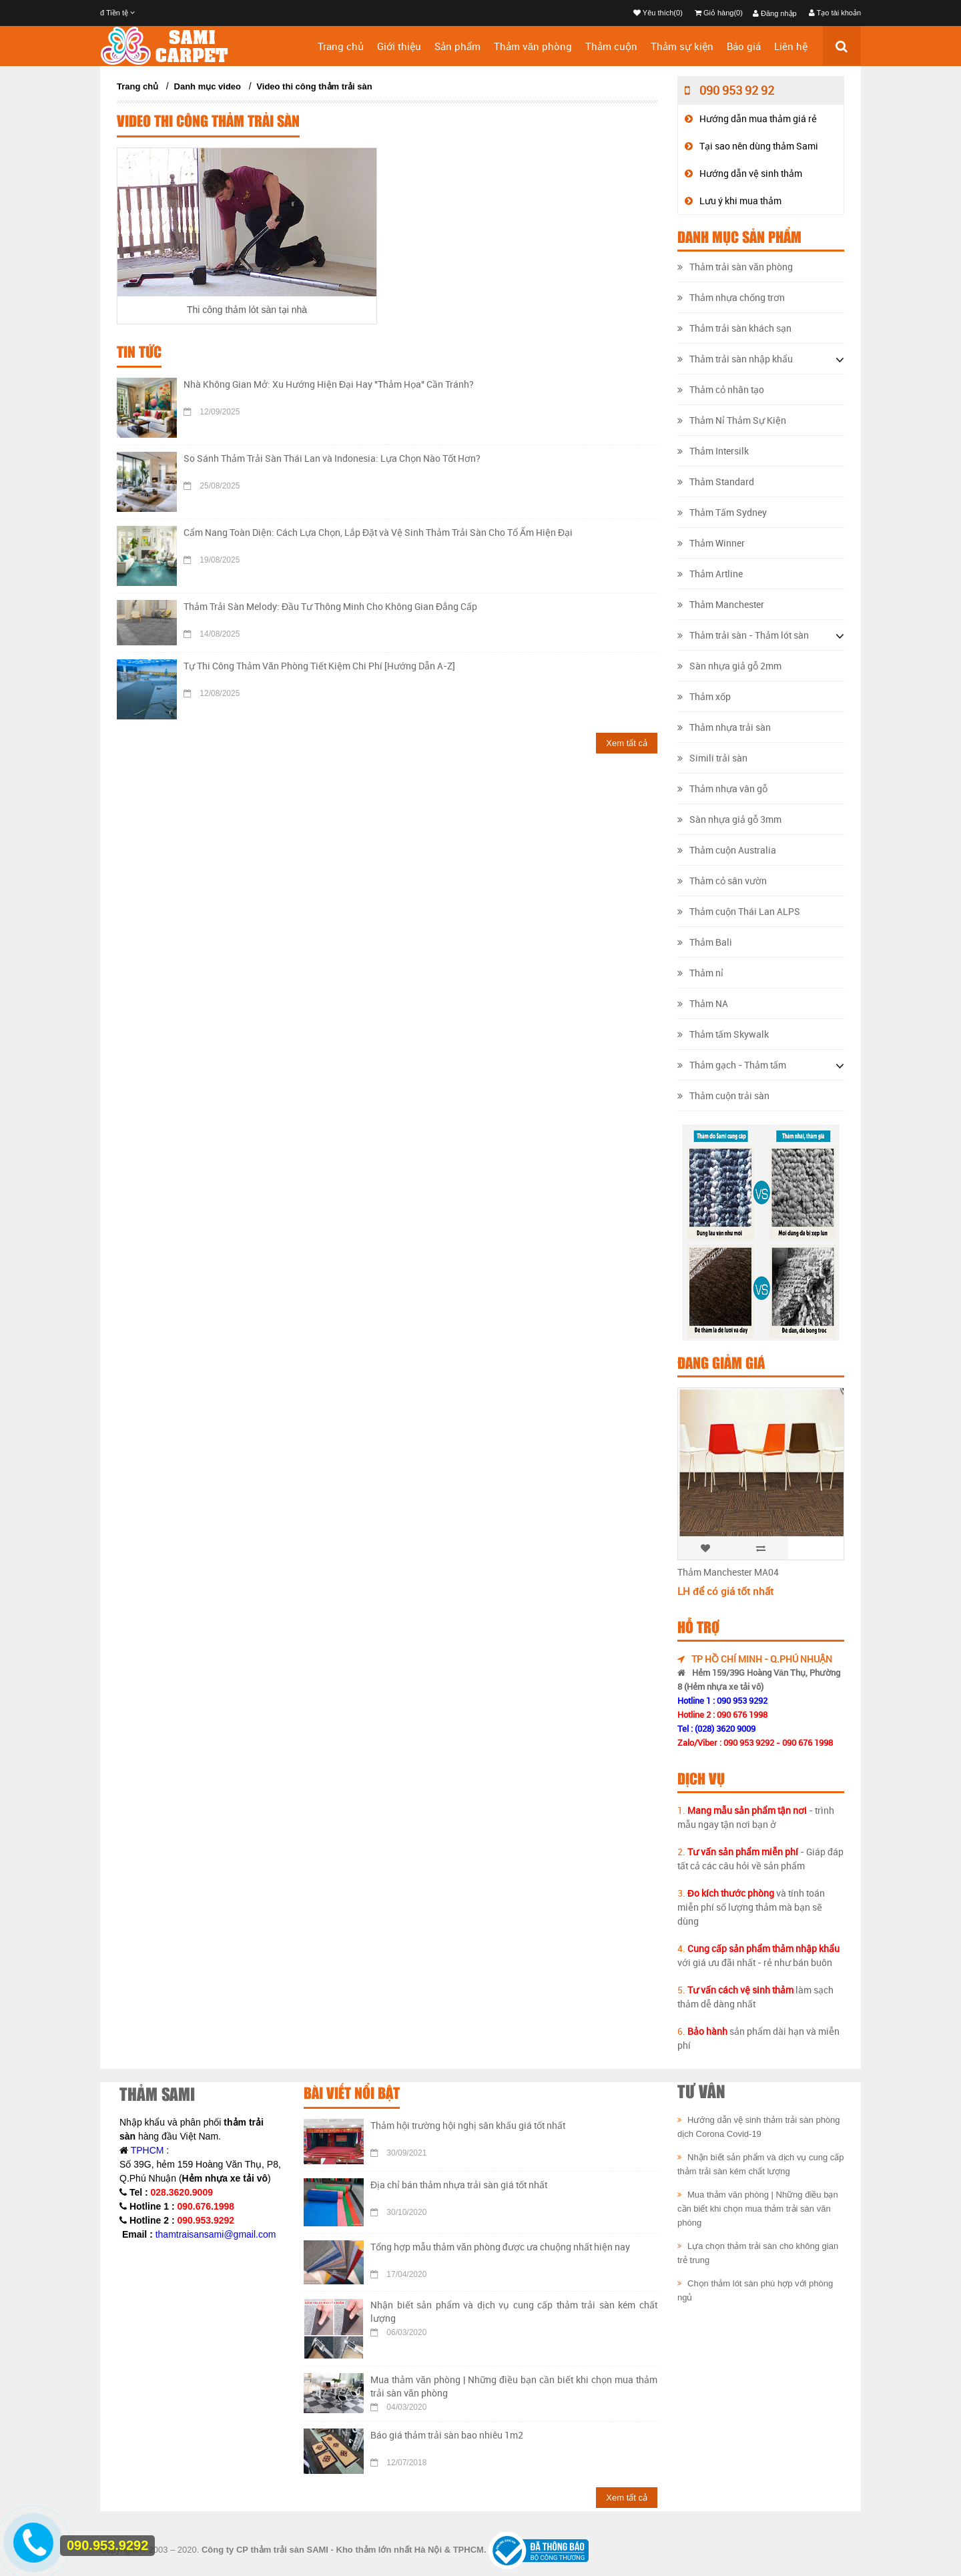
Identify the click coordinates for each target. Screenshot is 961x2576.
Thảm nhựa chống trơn (731, 297)
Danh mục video (207, 86)
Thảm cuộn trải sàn (723, 1095)
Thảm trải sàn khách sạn (734, 328)
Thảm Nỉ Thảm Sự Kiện (731, 420)
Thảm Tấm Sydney (722, 512)
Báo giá (744, 46)
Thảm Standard (715, 481)
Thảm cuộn (611, 46)
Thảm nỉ (700, 972)
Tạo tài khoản (835, 13)
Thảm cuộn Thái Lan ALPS (738, 911)
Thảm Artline (710, 573)
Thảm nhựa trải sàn (724, 727)
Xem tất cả (626, 743)
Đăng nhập (775, 13)
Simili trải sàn (712, 757)
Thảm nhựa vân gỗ (722, 788)
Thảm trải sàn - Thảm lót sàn (743, 635)
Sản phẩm (457, 46)
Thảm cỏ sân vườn (722, 880)
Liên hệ (791, 46)
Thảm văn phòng (533, 46)
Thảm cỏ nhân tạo (720, 389)
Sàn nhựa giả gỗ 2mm (729, 665)
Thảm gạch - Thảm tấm (731, 1064)
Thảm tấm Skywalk (723, 1034)
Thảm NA (702, 1003)
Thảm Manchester (720, 604)
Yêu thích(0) (658, 13)
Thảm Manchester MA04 (728, 1572)
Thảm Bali (704, 942)
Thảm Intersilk (713, 450)
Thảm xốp (704, 696)
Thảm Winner (711, 543)
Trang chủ (341, 46)
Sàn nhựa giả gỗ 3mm (729, 819)
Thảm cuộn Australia (726, 850)
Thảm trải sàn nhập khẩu (735, 358)
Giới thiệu (399, 46)
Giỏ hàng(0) (719, 13)
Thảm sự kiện (682, 46)
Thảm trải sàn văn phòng (735, 266)
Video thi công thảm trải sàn (314, 86)
